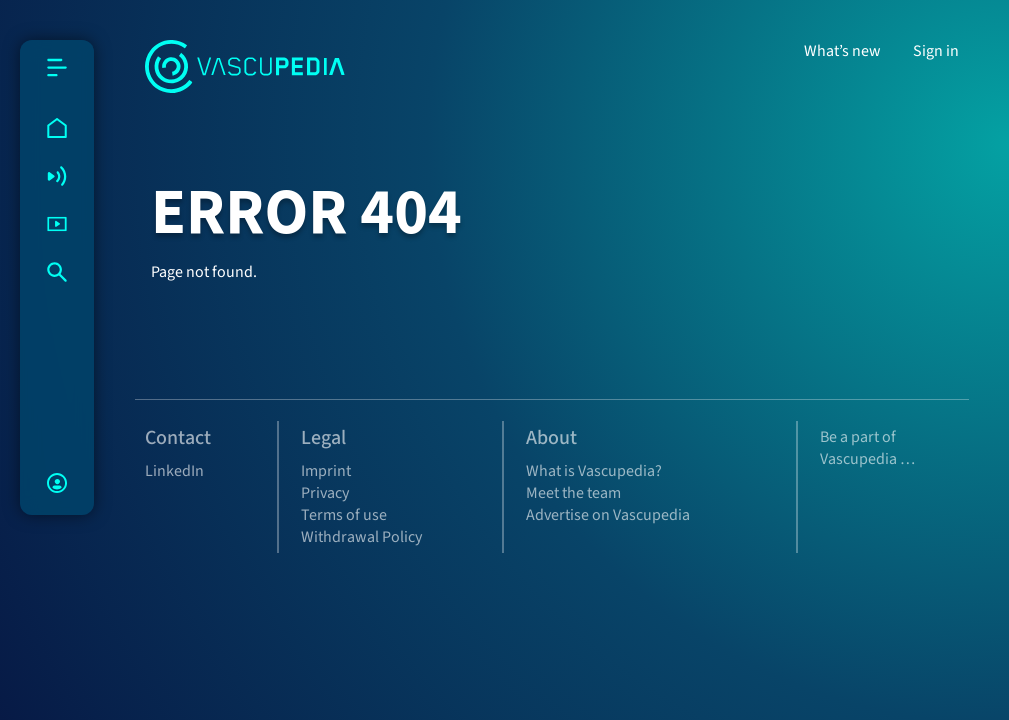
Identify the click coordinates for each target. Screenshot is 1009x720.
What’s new (842, 51)
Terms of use (344, 515)
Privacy (325, 493)
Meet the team (573, 493)
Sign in (936, 51)
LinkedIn (174, 471)
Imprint (326, 471)
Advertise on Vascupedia (608, 515)
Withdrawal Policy (361, 537)
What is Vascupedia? (594, 471)
